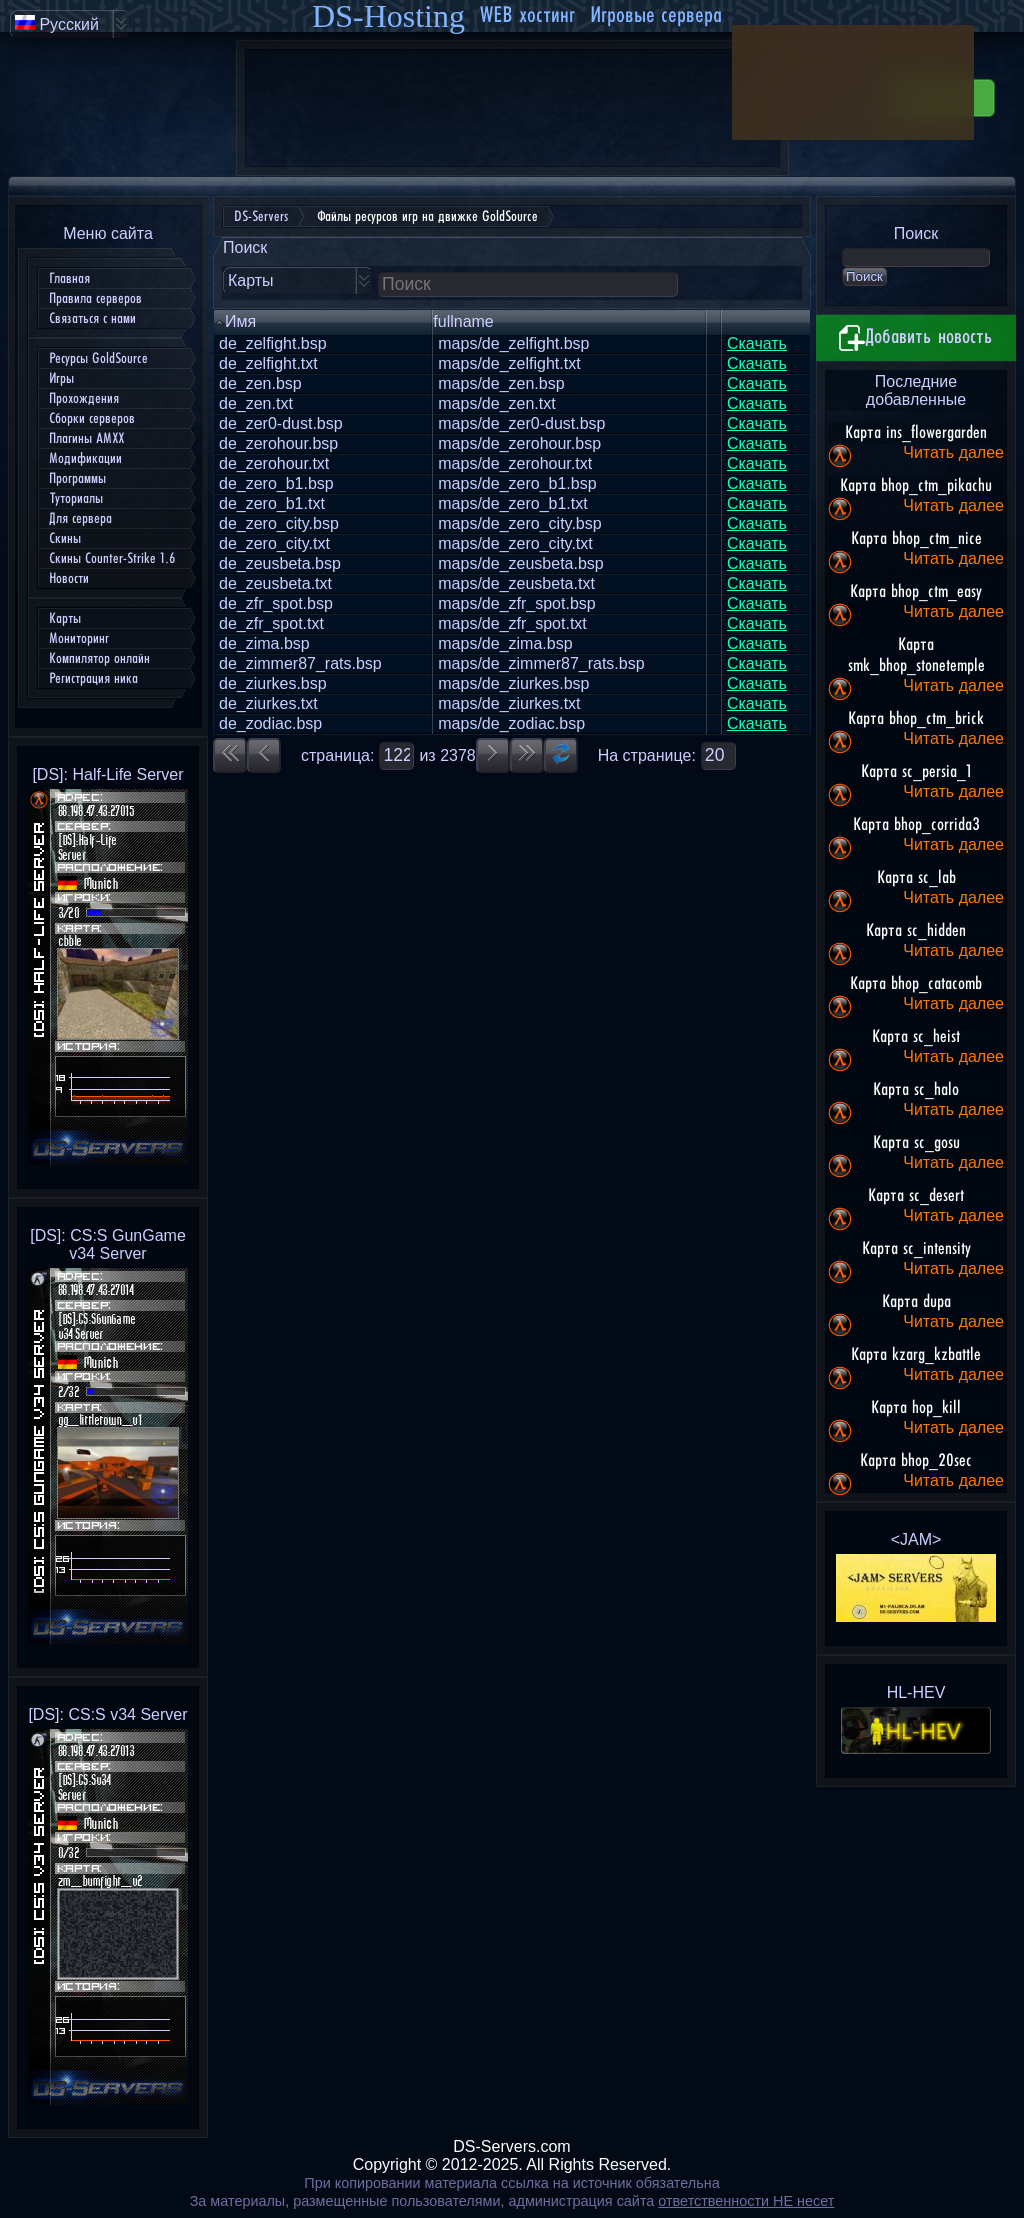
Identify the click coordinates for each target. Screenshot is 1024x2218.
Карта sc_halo (916, 1090)
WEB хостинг (527, 15)
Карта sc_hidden (916, 931)
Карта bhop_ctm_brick (916, 719)
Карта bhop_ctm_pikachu (916, 486)
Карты (251, 280)
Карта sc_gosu (916, 1143)
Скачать (757, 343)
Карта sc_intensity (916, 1249)
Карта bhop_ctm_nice (916, 539)
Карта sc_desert (916, 1196)
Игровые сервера (656, 15)
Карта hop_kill (916, 1408)
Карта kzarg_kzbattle (916, 1355)
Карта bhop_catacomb (916, 984)
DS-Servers (261, 216)
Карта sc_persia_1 (916, 772)
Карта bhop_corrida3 (916, 825)
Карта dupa (916, 1302)
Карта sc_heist (916, 1037)
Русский (57, 24)
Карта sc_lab (916, 878)
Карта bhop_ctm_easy (916, 592)
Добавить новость (916, 338)
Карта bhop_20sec (916, 1461)
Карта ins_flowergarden (916, 433)
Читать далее (953, 452)
